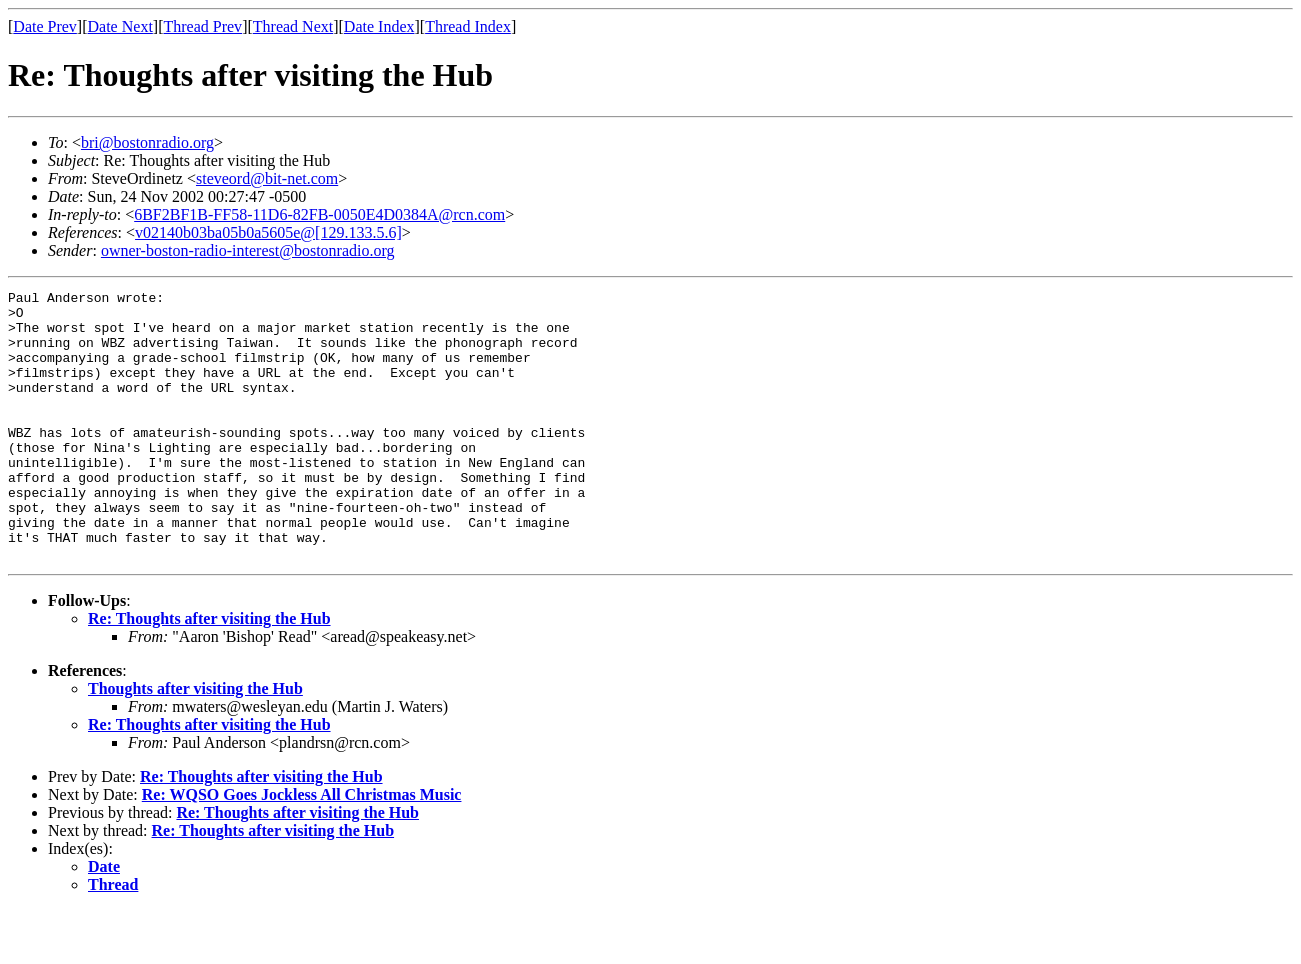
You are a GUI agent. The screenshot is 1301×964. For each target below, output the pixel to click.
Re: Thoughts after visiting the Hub (209, 672)
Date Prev (45, 26)
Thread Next (293, 26)
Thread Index (468, 26)
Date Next (120, 26)
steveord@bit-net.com (267, 178)
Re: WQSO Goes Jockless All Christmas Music (302, 848)
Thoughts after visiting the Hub (195, 742)
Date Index (379, 26)
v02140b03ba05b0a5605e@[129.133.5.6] (268, 232)
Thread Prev (202, 26)
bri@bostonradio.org (147, 142)
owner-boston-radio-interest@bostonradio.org (248, 250)
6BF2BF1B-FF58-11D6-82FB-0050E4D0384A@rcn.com (319, 214)
